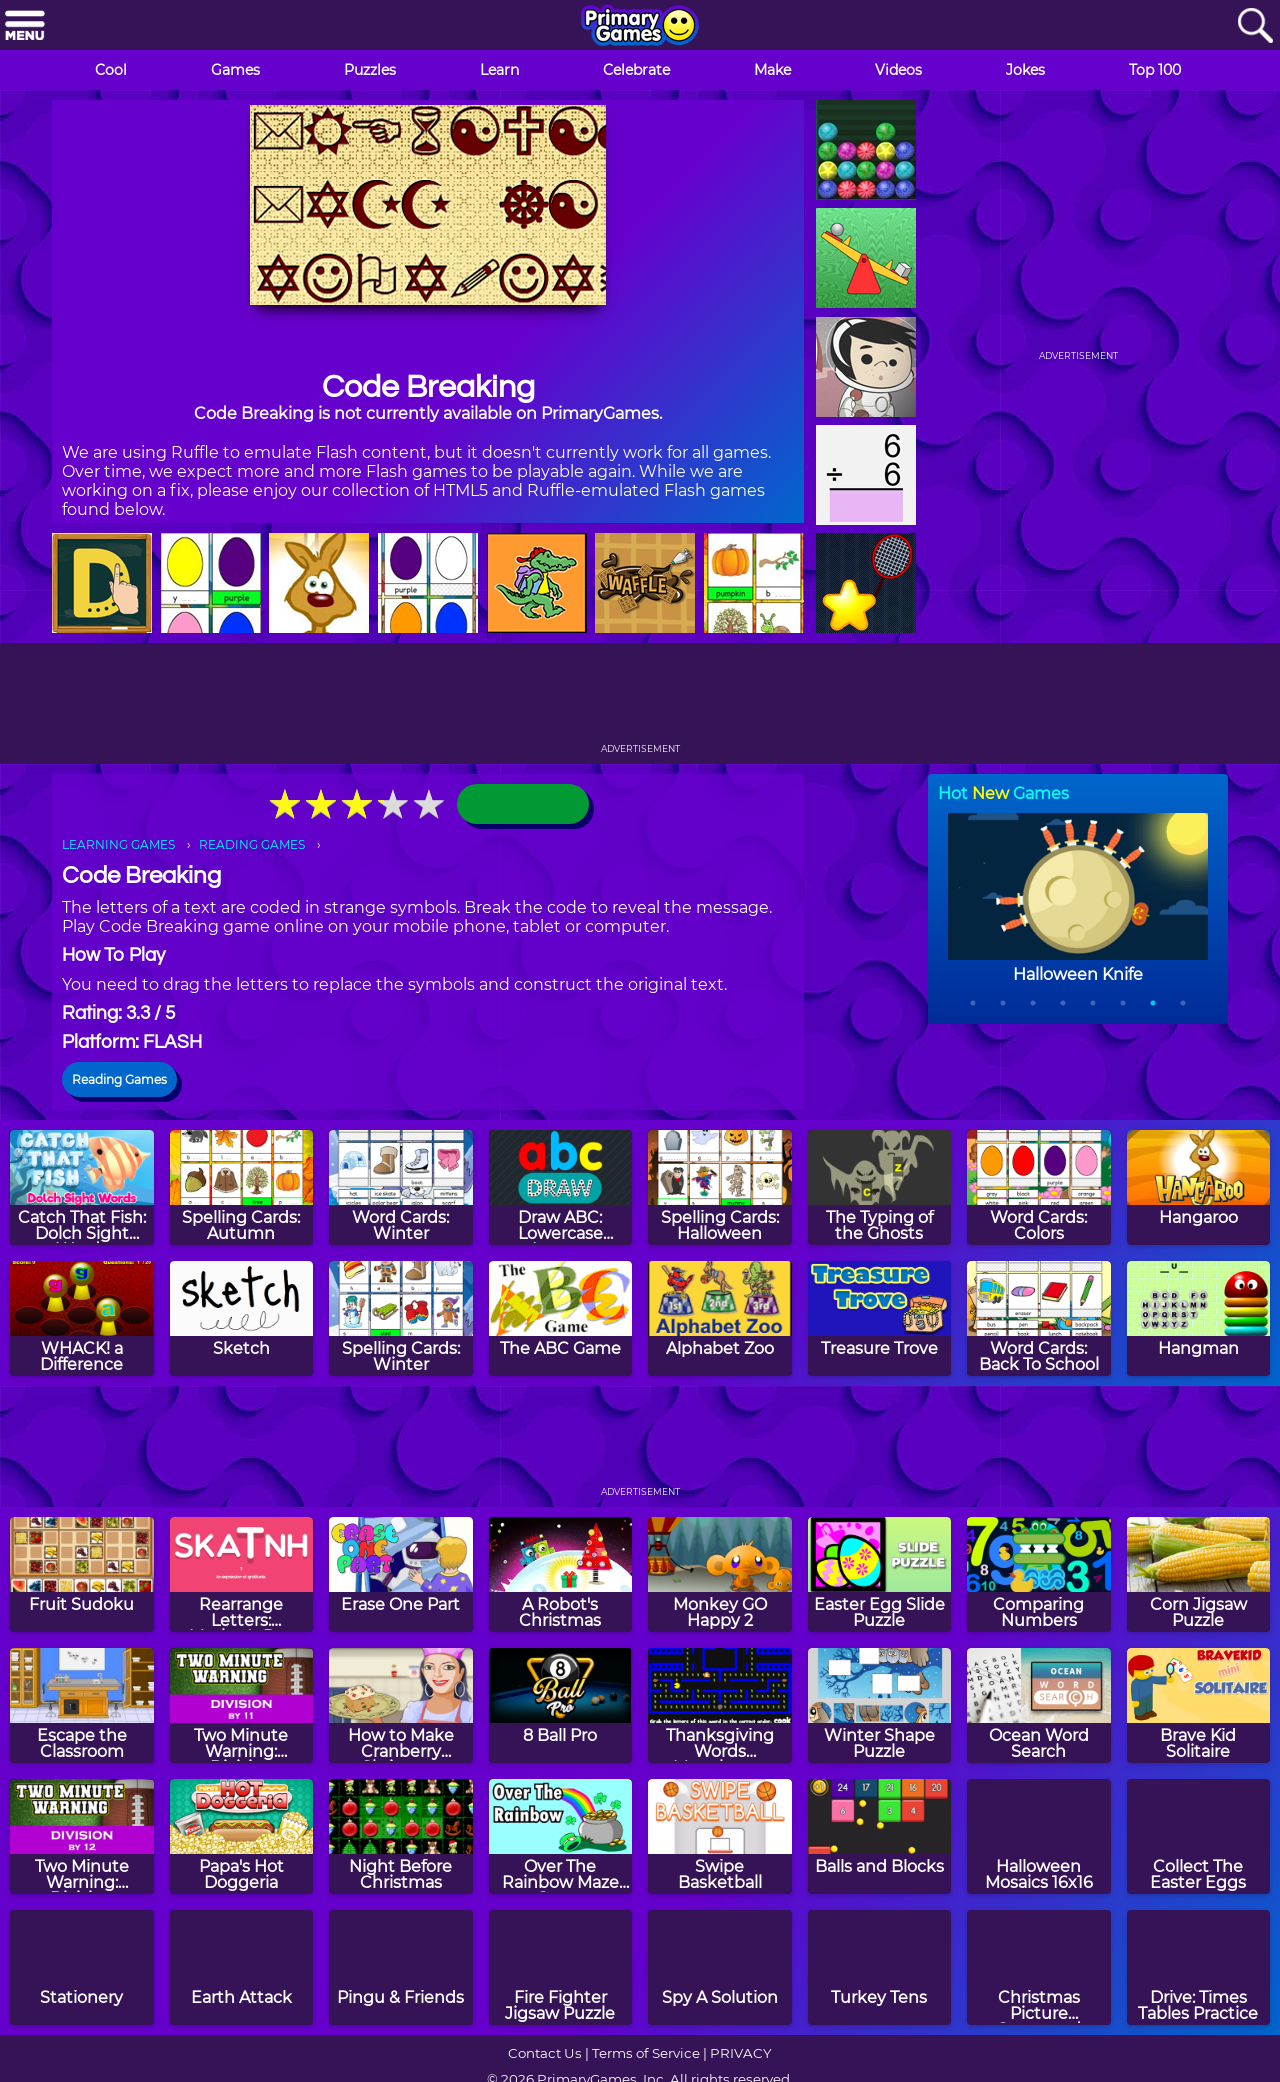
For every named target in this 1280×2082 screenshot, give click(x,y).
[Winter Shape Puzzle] (880, 1705)
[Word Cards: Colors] (1039, 1187)
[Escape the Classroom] (82, 1705)
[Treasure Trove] (880, 1318)
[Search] (1255, 26)
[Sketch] (242, 1318)
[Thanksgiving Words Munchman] (720, 1705)
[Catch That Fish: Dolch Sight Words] (82, 1187)
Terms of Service (646, 2053)
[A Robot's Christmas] (561, 1574)
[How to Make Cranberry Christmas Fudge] (401, 1705)
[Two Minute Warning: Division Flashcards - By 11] (242, 1705)
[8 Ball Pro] (561, 1705)
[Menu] (25, 26)
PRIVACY (740, 2053)
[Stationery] (82, 1967)
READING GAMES (252, 844)
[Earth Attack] (242, 1967)
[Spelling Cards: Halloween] (720, 1187)
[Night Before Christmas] (401, 1836)
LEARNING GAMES (118, 844)
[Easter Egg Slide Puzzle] (880, 1574)
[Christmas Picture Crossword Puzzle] (1039, 1967)
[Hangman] (1199, 1318)
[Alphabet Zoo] (720, 1318)
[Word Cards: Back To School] (1039, 1318)
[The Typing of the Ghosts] (880, 1187)
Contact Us (545, 2053)
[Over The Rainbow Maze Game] (561, 1836)
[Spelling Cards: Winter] (401, 1318)
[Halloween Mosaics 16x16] (1039, 1836)
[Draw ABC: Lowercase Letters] (561, 1187)
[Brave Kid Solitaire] (1199, 1705)
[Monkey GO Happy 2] (720, 1574)
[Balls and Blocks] (880, 1836)
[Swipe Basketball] (720, 1836)
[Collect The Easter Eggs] (1199, 1836)
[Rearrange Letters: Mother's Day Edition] (242, 1574)
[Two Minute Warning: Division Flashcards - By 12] (82, 1836)
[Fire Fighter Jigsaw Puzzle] (561, 1967)
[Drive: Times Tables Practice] (1199, 1967)
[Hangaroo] (1199, 1187)
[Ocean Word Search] (1039, 1705)
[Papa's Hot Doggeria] (242, 1836)
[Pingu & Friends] (401, 1967)
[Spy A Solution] (720, 1967)
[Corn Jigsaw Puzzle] (1199, 1574)
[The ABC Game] (561, 1318)
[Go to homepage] (640, 27)
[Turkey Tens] (880, 1967)
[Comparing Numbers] (1039, 1574)
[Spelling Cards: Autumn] (242, 1187)
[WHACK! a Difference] (82, 1318)
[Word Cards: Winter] (401, 1187)
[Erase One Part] (401, 1574)
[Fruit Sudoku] (82, 1574)
